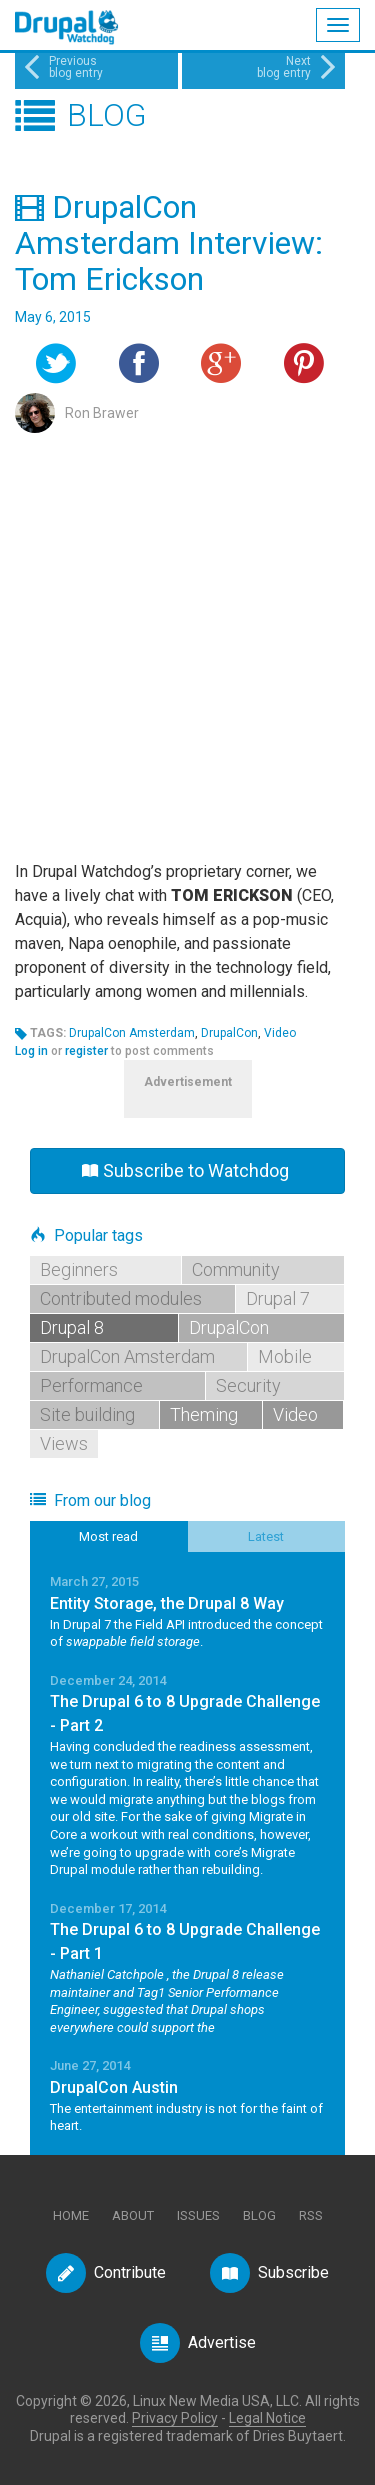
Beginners (79, 1269)
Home (71, 2215)
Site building (87, 1414)
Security (248, 1385)
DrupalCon (229, 1033)
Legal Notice (267, 2418)
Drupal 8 (72, 1327)
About (133, 2215)
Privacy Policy (175, 2418)
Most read (108, 1536)
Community (236, 1269)
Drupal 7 (278, 1298)
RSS (311, 2215)
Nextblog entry (298, 67)
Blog (259, 2215)
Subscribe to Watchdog (185, 1170)
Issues (198, 2215)
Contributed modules (121, 1298)
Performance (91, 1385)
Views (64, 1443)
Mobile (285, 1356)
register (86, 1051)
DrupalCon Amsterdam (132, 1033)
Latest (266, 1536)
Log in (31, 1051)
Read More (187, 1611)
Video (280, 1033)
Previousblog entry (61, 67)
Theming (204, 1414)
